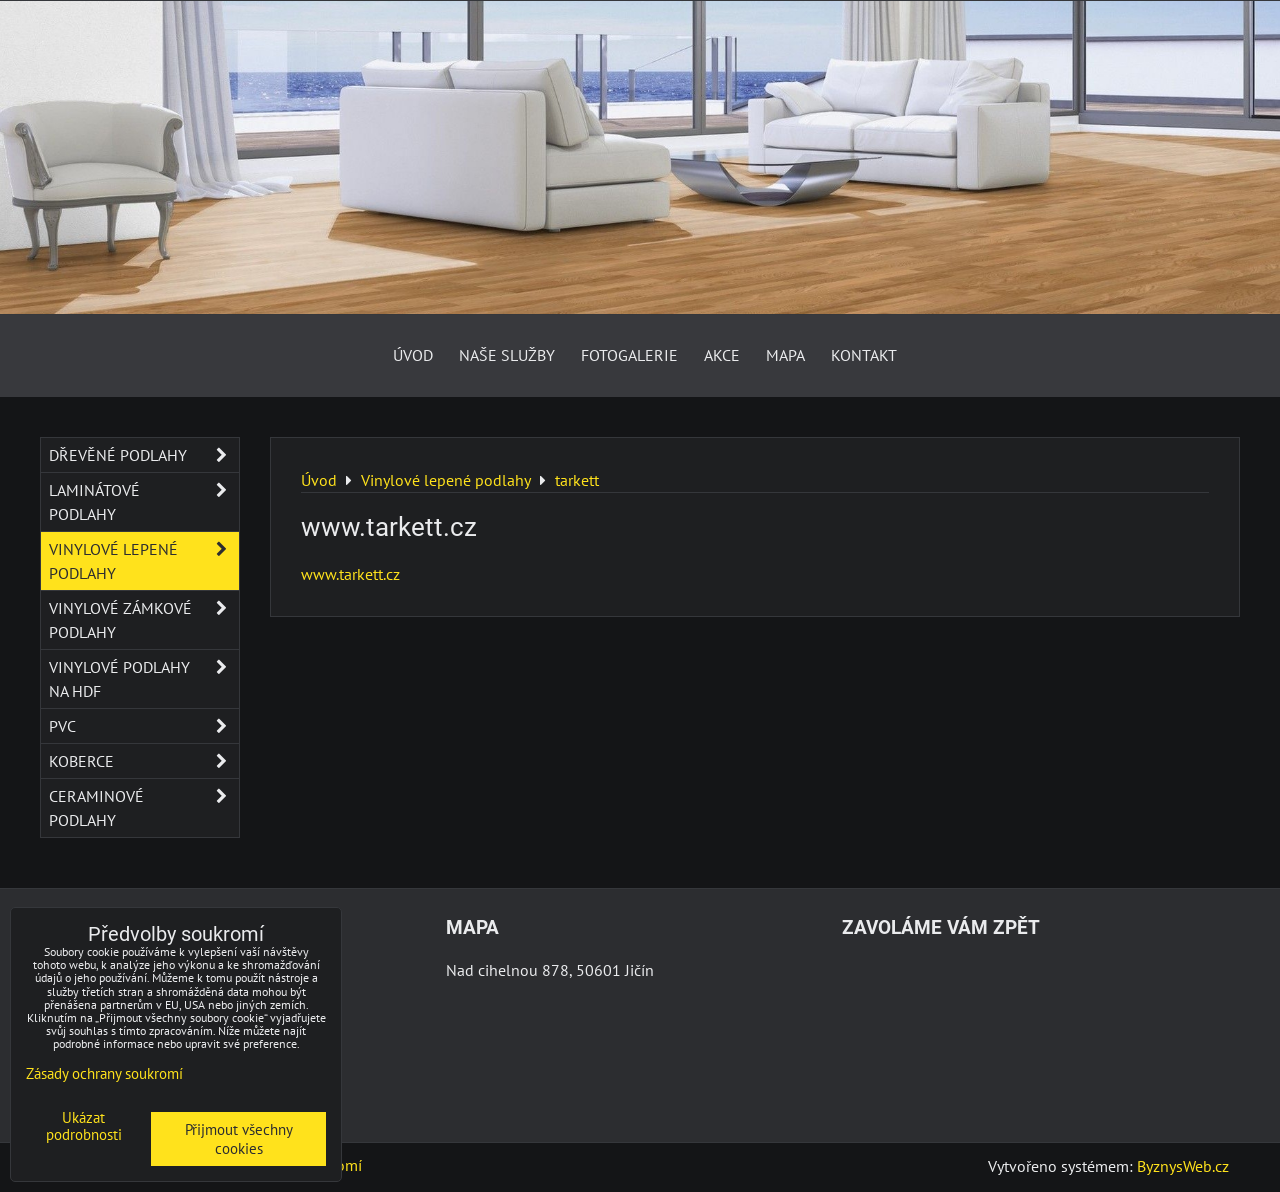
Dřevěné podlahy (144, 455)
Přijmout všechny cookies (239, 1139)
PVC (144, 726)
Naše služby (507, 355)
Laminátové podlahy (144, 502)
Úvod (413, 355)
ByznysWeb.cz (1183, 1166)
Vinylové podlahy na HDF (144, 679)
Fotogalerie (629, 355)
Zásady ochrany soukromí (104, 1073)
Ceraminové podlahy (144, 808)
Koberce (144, 761)
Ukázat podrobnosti (84, 1126)
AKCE (722, 355)
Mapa (785, 355)
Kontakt (864, 355)
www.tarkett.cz (350, 574)
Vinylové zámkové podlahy (144, 620)
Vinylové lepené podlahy (144, 561)
